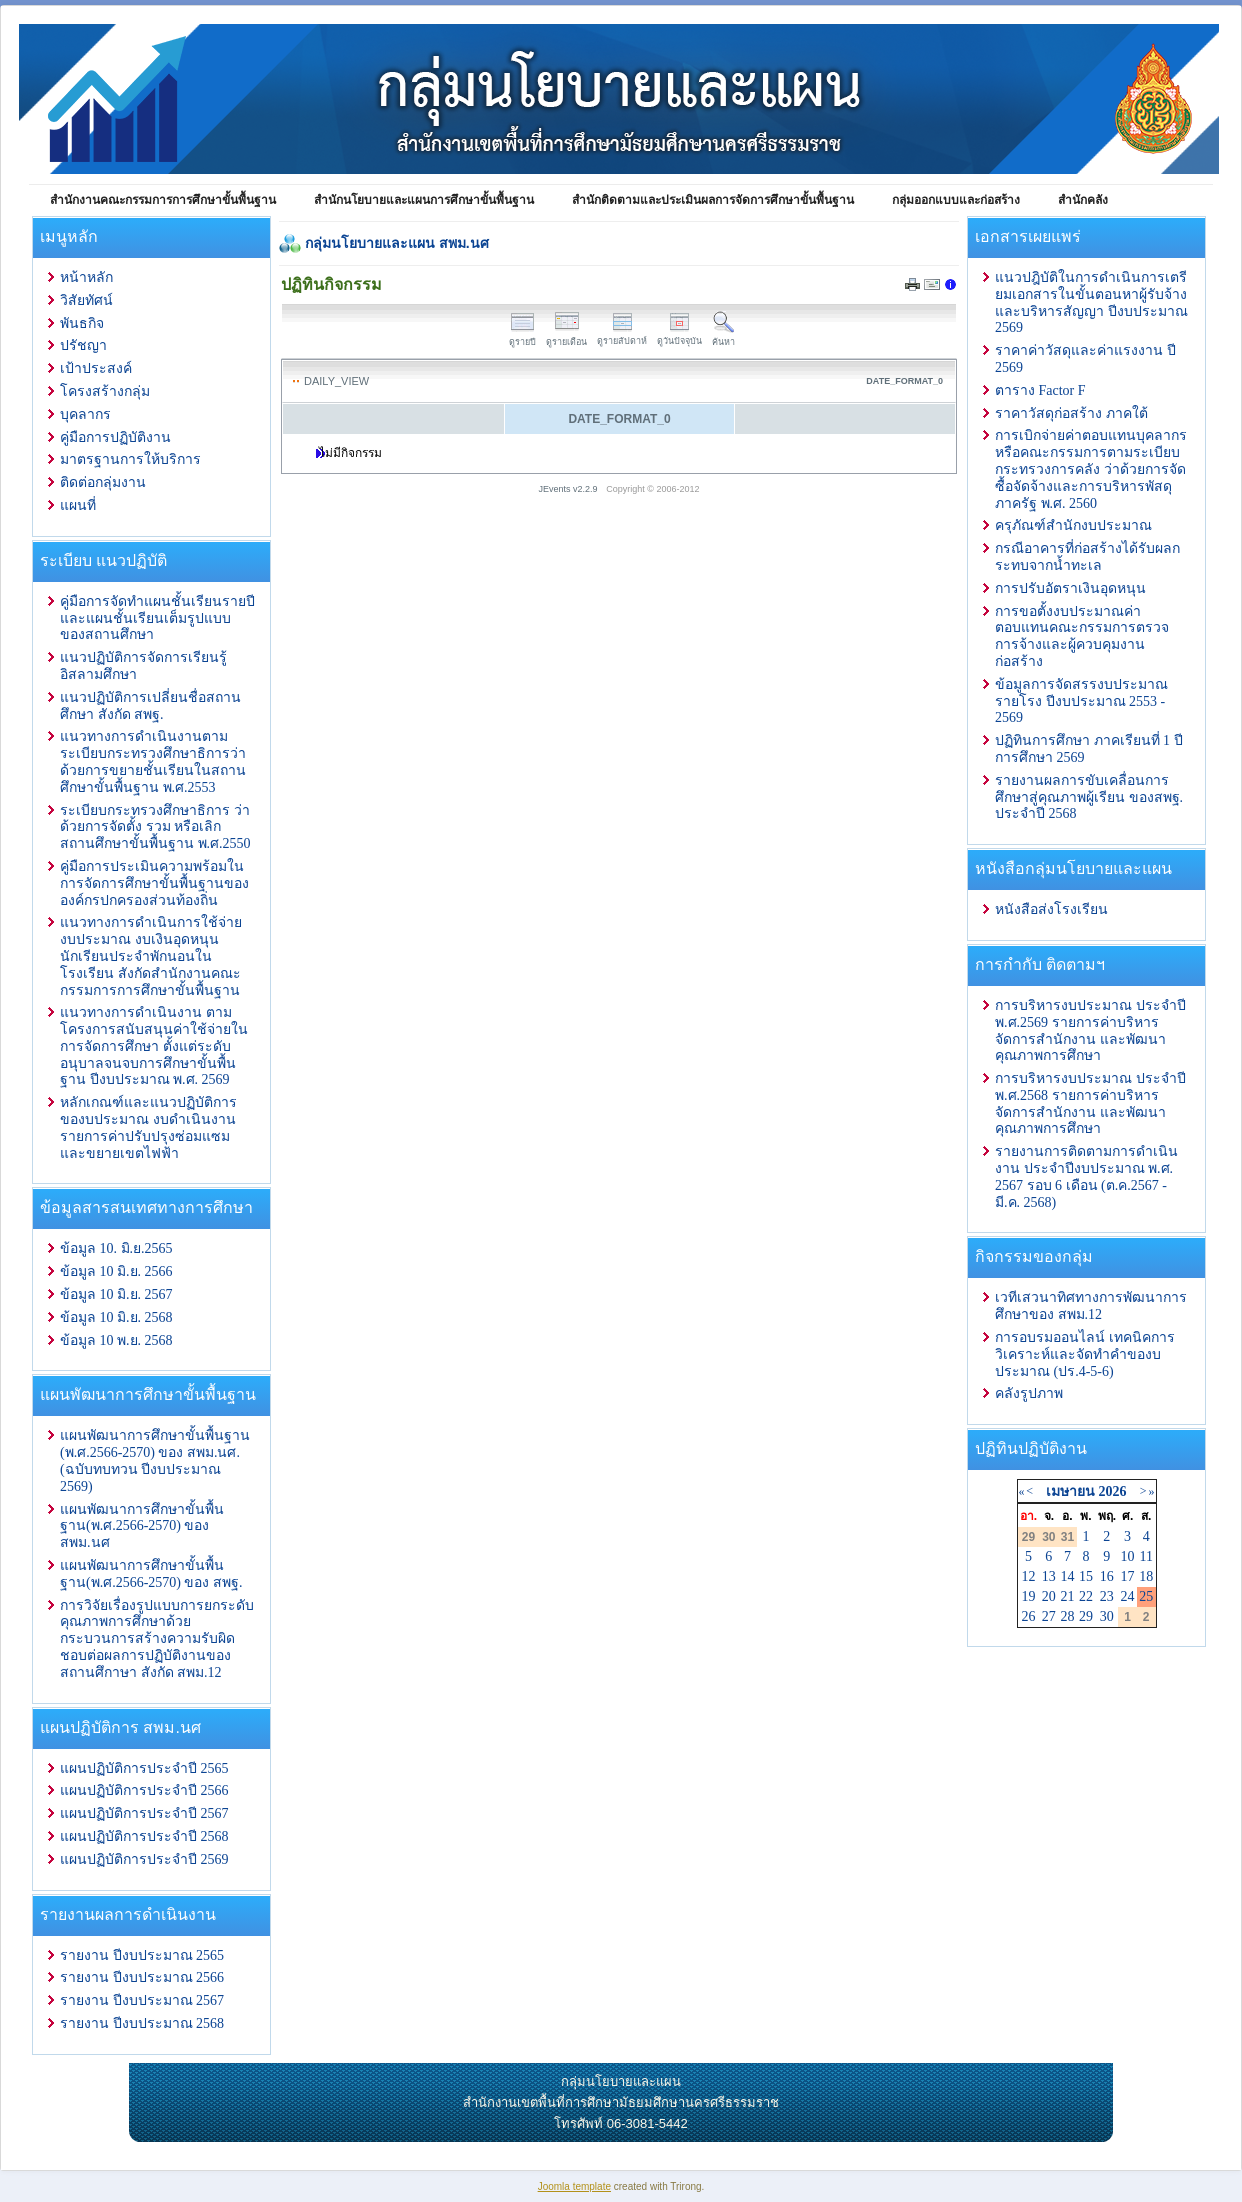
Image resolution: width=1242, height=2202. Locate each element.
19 (1029, 1596)
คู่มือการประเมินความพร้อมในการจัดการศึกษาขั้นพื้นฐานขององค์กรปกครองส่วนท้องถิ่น (154, 883)
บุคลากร (85, 414)
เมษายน (1070, 1491)
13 (1049, 1576)
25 (1146, 1596)
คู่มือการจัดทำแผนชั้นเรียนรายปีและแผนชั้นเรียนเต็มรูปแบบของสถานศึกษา (157, 618)
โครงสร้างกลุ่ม (105, 391)
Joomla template (574, 2186)
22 (1086, 1596)
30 (1107, 1616)
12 (1029, 1576)
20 (1049, 1596)
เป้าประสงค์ (96, 368)
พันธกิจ (82, 323)
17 (1128, 1576)
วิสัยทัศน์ (86, 300)
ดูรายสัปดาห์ (622, 335)
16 (1107, 1576)
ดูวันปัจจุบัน (679, 335)
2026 (1112, 1491)
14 (1067, 1576)
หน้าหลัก (86, 277)
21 (1067, 1596)
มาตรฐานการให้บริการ (130, 459)
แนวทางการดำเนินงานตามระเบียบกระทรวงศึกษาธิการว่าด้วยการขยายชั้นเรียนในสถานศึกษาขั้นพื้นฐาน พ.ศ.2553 (153, 761)
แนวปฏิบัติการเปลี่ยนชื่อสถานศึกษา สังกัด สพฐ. (150, 706)
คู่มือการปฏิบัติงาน (115, 437)
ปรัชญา (83, 345)
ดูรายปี (522, 336)
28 (1067, 1616)
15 (1086, 1576)
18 (1146, 1576)
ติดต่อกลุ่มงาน (103, 482)
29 (1086, 1616)
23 (1107, 1596)
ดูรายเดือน (566, 336)
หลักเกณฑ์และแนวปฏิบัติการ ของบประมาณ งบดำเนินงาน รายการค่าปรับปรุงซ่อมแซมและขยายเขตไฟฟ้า (148, 1127)
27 (1049, 1616)
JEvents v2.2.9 (570, 489)
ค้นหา (723, 336)
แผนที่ (78, 505)
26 (1029, 1616)
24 (1128, 1596)
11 (1145, 1556)
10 (1128, 1556)
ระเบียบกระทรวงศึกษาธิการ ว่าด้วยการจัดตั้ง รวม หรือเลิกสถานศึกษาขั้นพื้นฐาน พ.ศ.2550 (155, 827)
